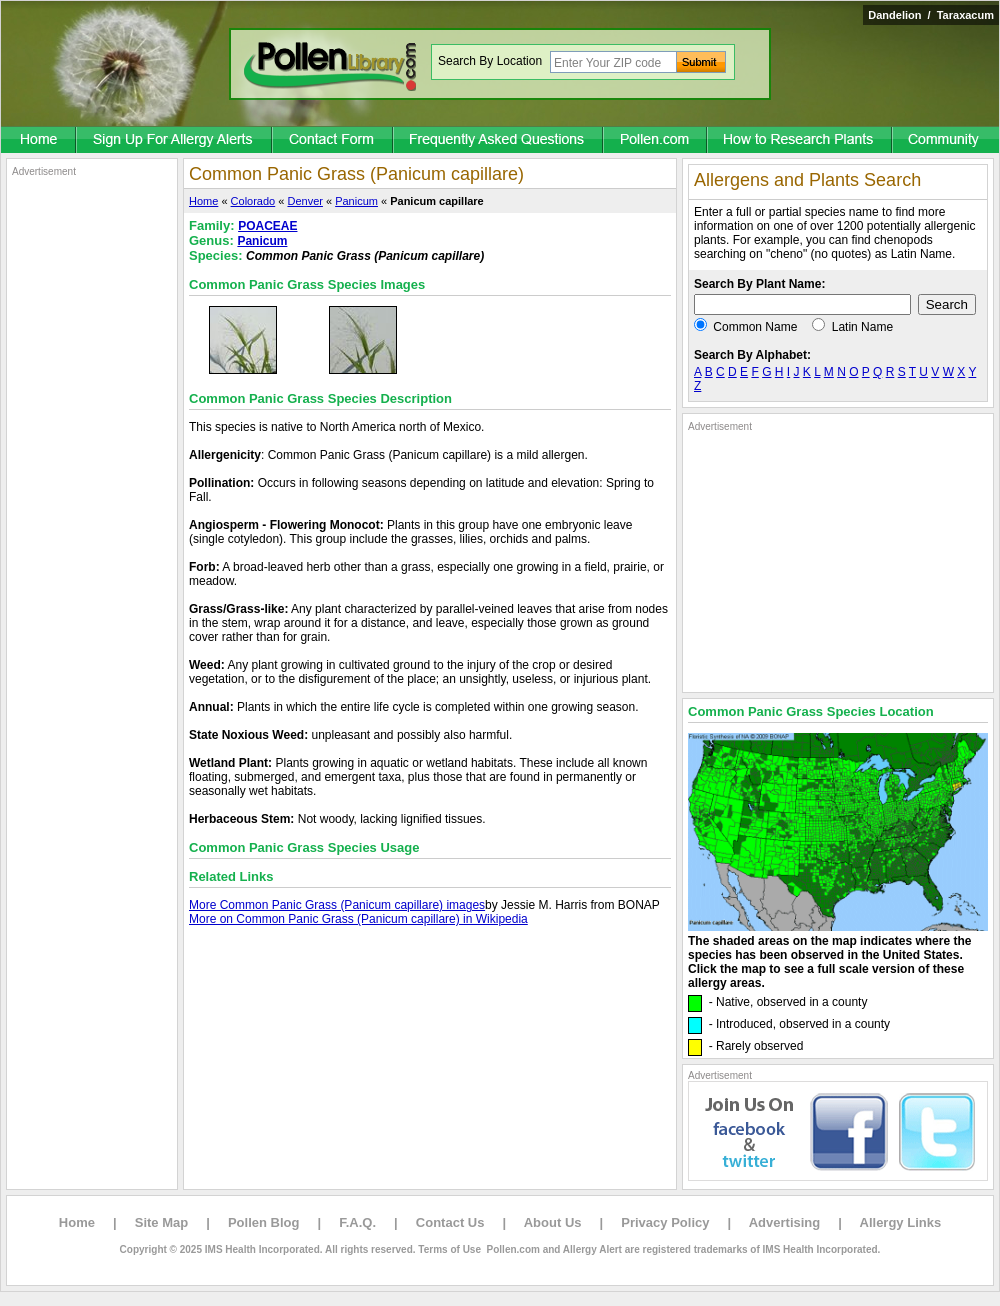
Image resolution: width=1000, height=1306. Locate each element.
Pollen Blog (264, 1222)
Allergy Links (901, 1222)
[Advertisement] (92, 478)
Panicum (356, 201)
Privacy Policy (665, 1222)
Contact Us (450, 1222)
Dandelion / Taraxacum (931, 15)
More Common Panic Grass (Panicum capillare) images (337, 905)
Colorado (253, 201)
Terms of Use (449, 1249)
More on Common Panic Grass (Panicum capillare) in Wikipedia (358, 919)
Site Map (161, 1222)
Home (203, 201)
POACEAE (267, 226)
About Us (553, 1222)
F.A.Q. (357, 1222)
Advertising (785, 1222)
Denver (304, 201)
